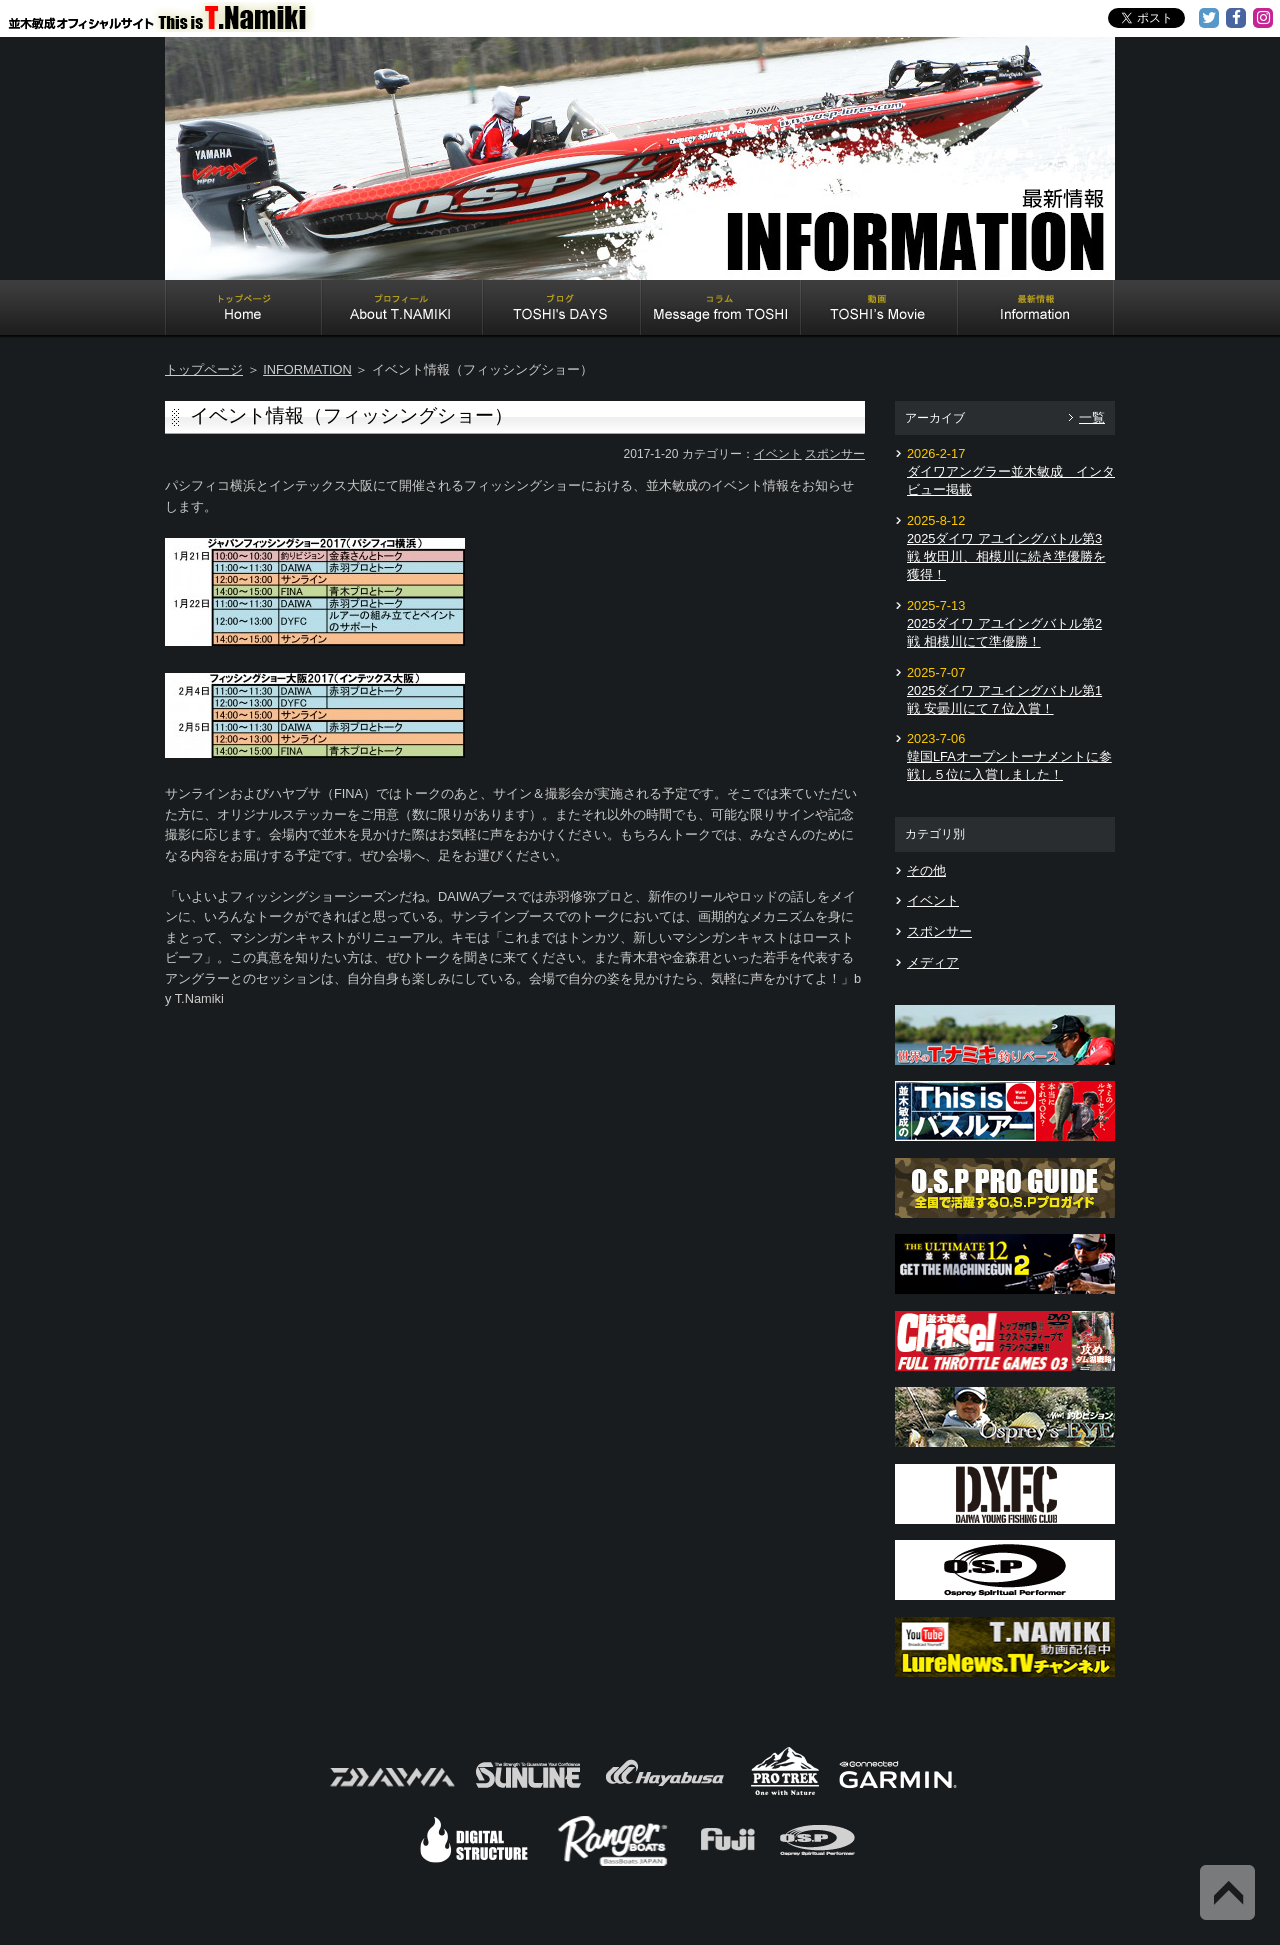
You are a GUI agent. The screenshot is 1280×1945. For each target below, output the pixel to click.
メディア (933, 962)
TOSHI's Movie (879, 310)
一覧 (1092, 417)
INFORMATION (307, 369)
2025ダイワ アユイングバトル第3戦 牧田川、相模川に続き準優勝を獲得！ (1006, 556)
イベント (778, 454)
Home (243, 310)
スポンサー (835, 454)
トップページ (204, 369)
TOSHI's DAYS (562, 310)
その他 (926, 870)
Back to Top (1227, 1892)
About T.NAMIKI (402, 310)
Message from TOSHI (721, 310)
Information (1036, 310)
